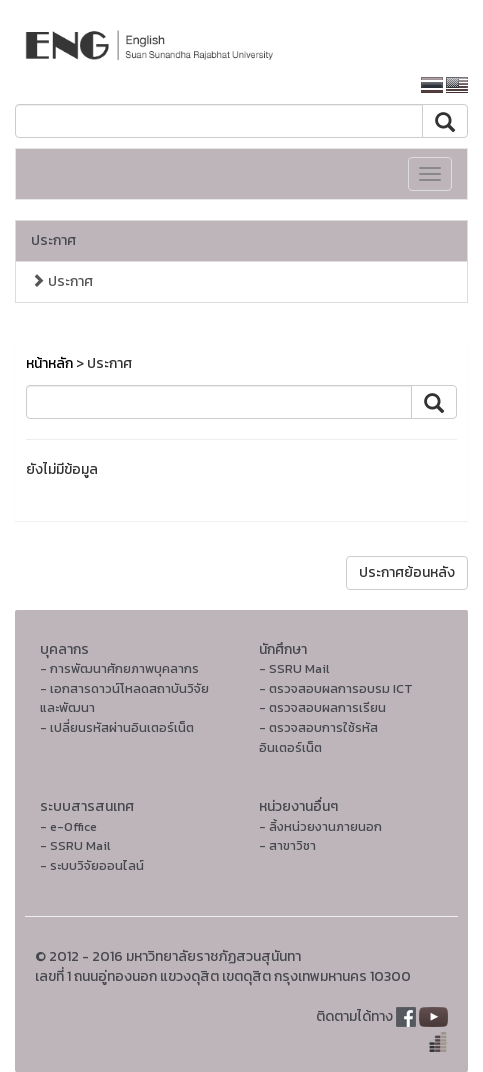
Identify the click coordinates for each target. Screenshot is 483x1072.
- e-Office (68, 826)
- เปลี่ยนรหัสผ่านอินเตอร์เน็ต (117, 727)
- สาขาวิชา (287, 845)
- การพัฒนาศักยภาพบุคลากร (119, 668)
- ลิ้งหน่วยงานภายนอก (320, 826)
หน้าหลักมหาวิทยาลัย (334, 85)
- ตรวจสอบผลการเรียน (322, 707)
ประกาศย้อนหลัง (407, 572)
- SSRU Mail (294, 668)
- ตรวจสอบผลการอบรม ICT (336, 688)
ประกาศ (53, 240)
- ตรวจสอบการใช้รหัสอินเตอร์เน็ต (318, 737)
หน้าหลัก (49, 363)
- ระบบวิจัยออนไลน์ (92, 865)
